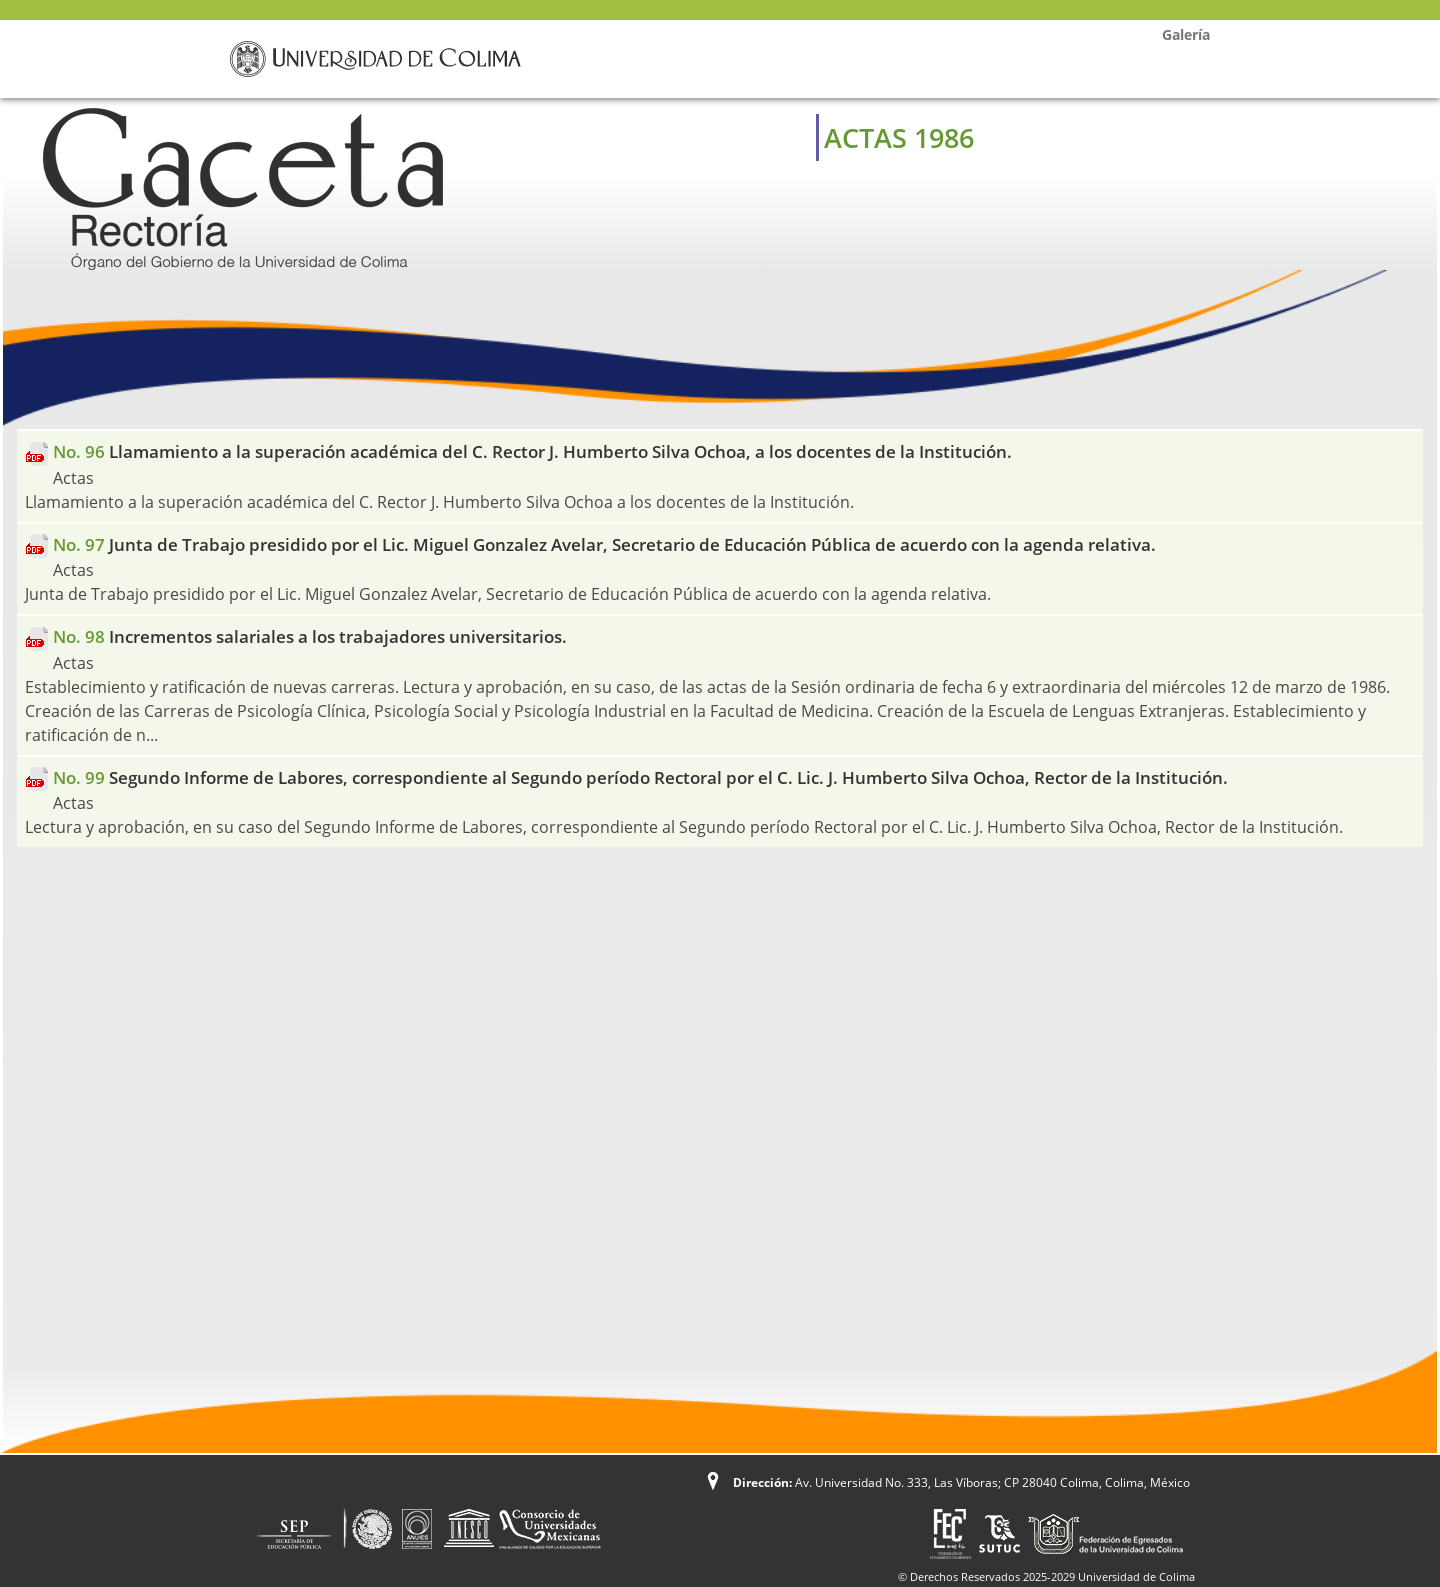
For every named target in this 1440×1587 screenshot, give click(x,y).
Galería (1186, 34)
